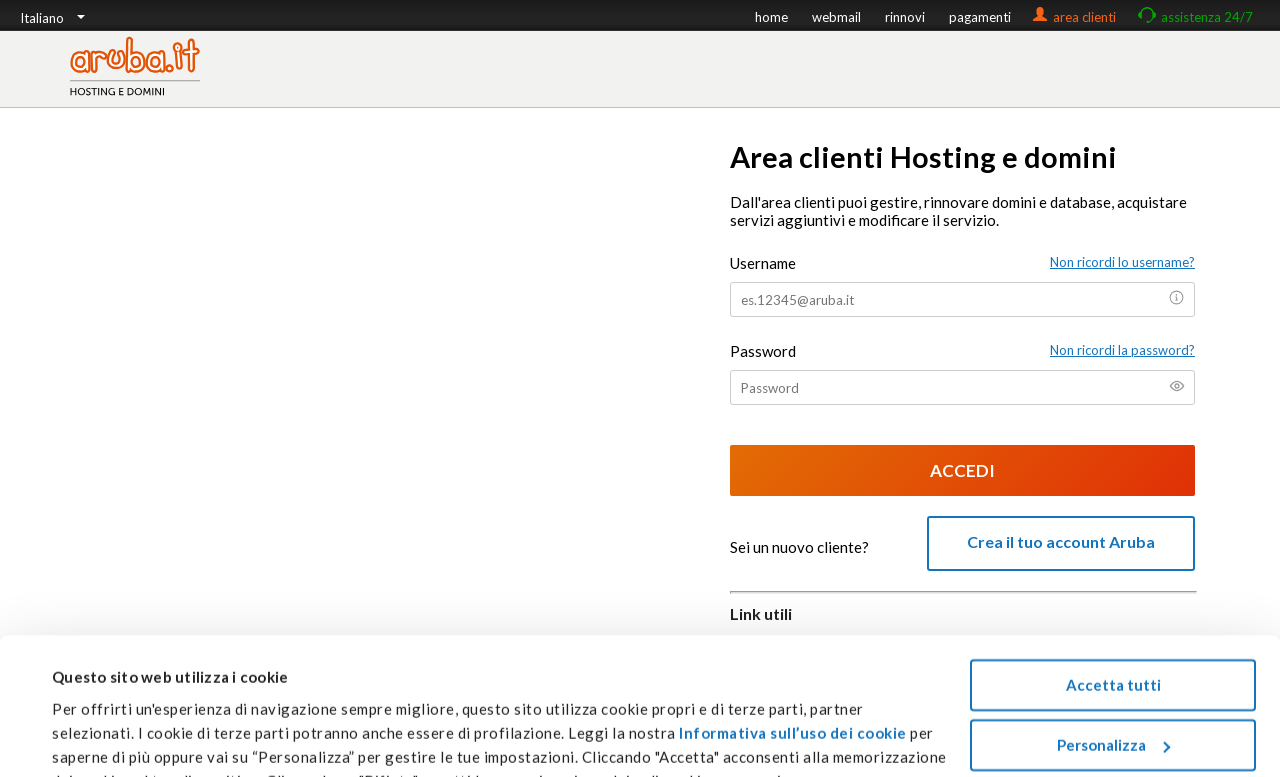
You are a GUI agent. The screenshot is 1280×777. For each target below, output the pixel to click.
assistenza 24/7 (1207, 17)
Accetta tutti (1113, 588)
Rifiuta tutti (1113, 707)
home (771, 17)
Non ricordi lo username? (1122, 262)
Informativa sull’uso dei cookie (791, 635)
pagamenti (980, 17)
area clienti (1084, 17)
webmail (836, 17)
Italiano (52, 18)
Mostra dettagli (108, 738)
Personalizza (1113, 647)
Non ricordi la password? (1122, 350)
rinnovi (905, 17)
